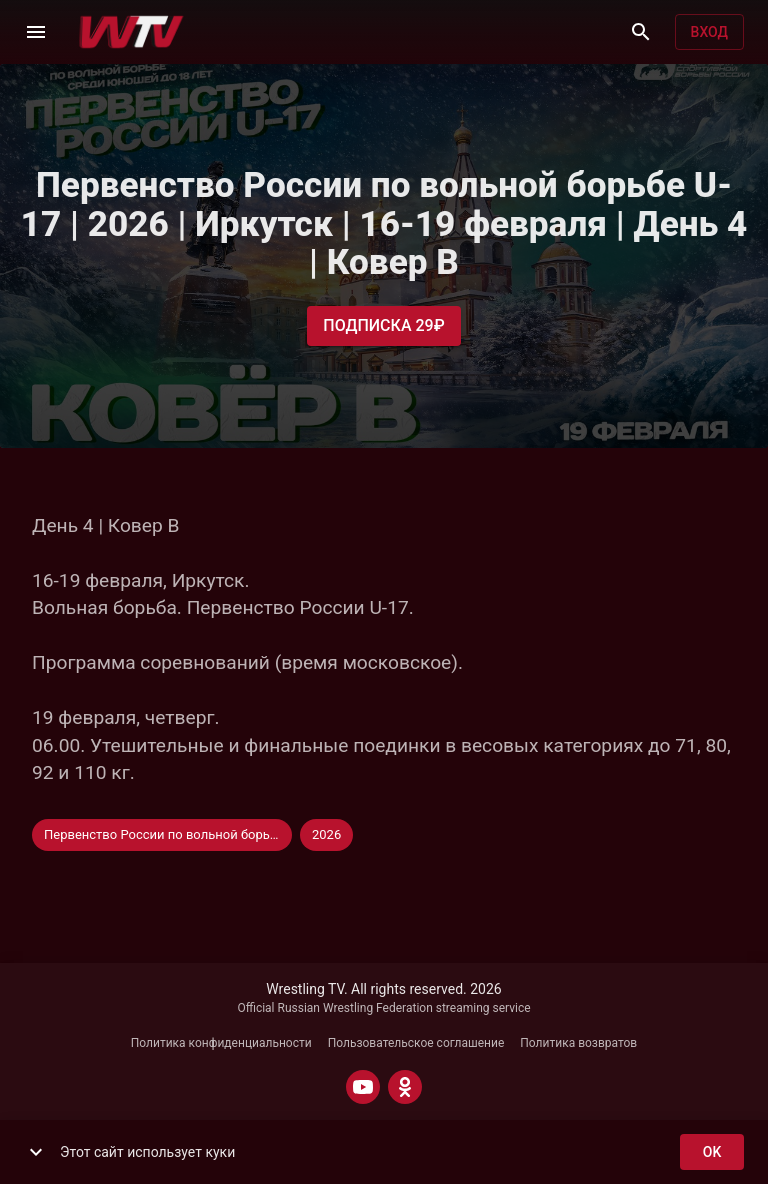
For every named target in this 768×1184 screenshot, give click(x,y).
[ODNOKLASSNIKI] (405, 1087)
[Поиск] (641, 32)
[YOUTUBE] (363, 1087)
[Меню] (36, 32)
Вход (709, 32)
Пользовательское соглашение (416, 1043)
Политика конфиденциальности (221, 1043)
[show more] (36, 1152)
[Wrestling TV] (131, 32)
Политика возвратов (578, 1043)
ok (712, 1152)
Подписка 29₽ (383, 326)
